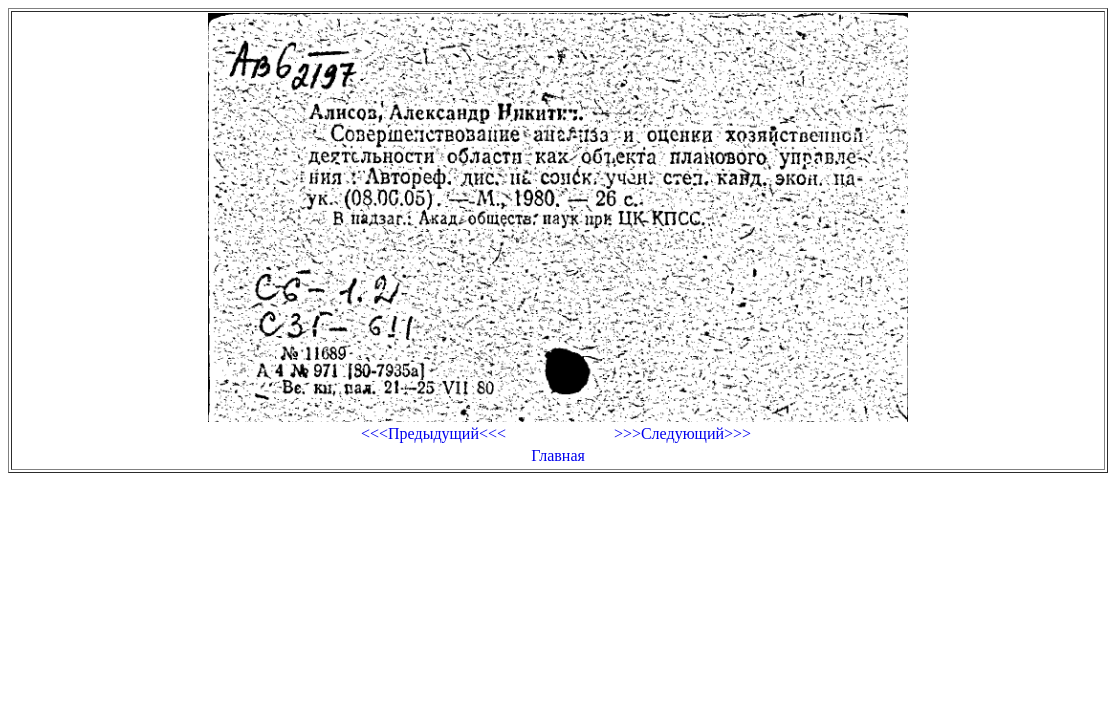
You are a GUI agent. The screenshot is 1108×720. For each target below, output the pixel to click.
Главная (558, 455)
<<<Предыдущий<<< (433, 433)
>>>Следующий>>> (682, 433)
